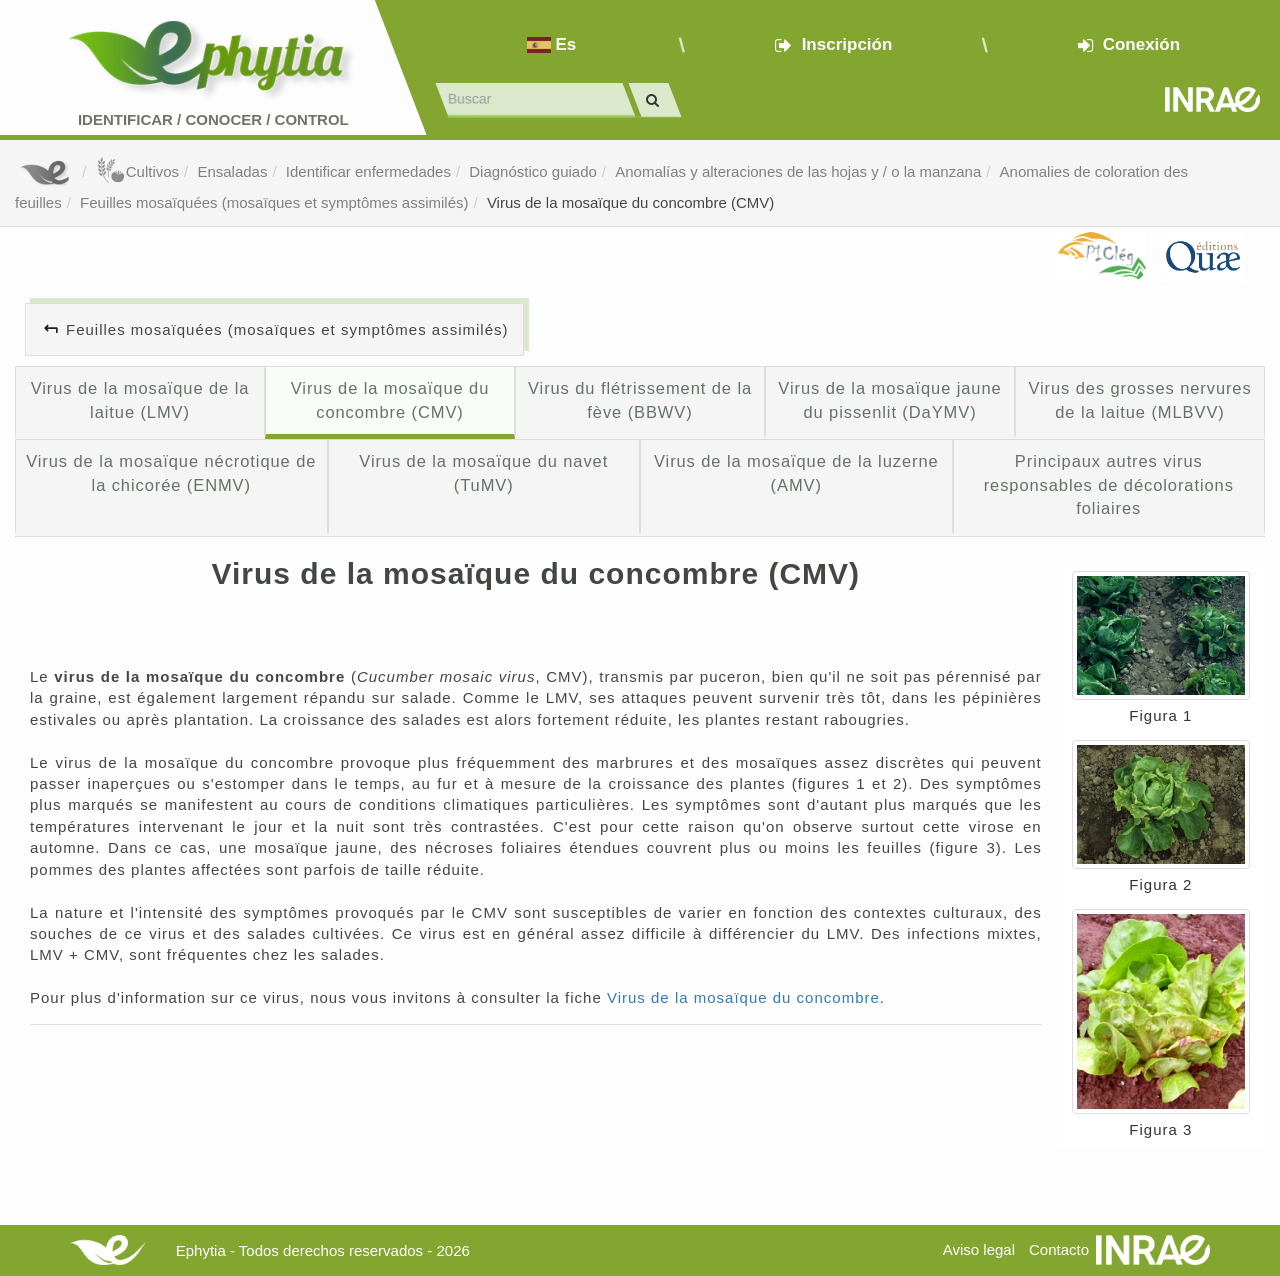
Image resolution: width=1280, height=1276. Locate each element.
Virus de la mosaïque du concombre (743, 997)
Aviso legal (979, 1249)
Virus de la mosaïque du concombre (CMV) (630, 202)
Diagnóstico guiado (533, 171)
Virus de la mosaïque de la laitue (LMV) (140, 400)
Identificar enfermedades (368, 171)
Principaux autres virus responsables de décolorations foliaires (1109, 484)
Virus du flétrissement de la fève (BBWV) (640, 400)
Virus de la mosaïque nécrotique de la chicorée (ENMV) (171, 473)
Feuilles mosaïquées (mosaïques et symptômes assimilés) (274, 202)
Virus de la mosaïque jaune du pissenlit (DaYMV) (889, 400)
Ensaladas (232, 171)
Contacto (1059, 1249)
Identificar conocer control (213, 119)
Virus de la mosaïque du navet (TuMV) (483, 473)
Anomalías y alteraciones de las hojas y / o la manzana (798, 171)
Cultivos (137, 171)
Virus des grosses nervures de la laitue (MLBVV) (1139, 400)
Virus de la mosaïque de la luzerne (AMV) (796, 473)
